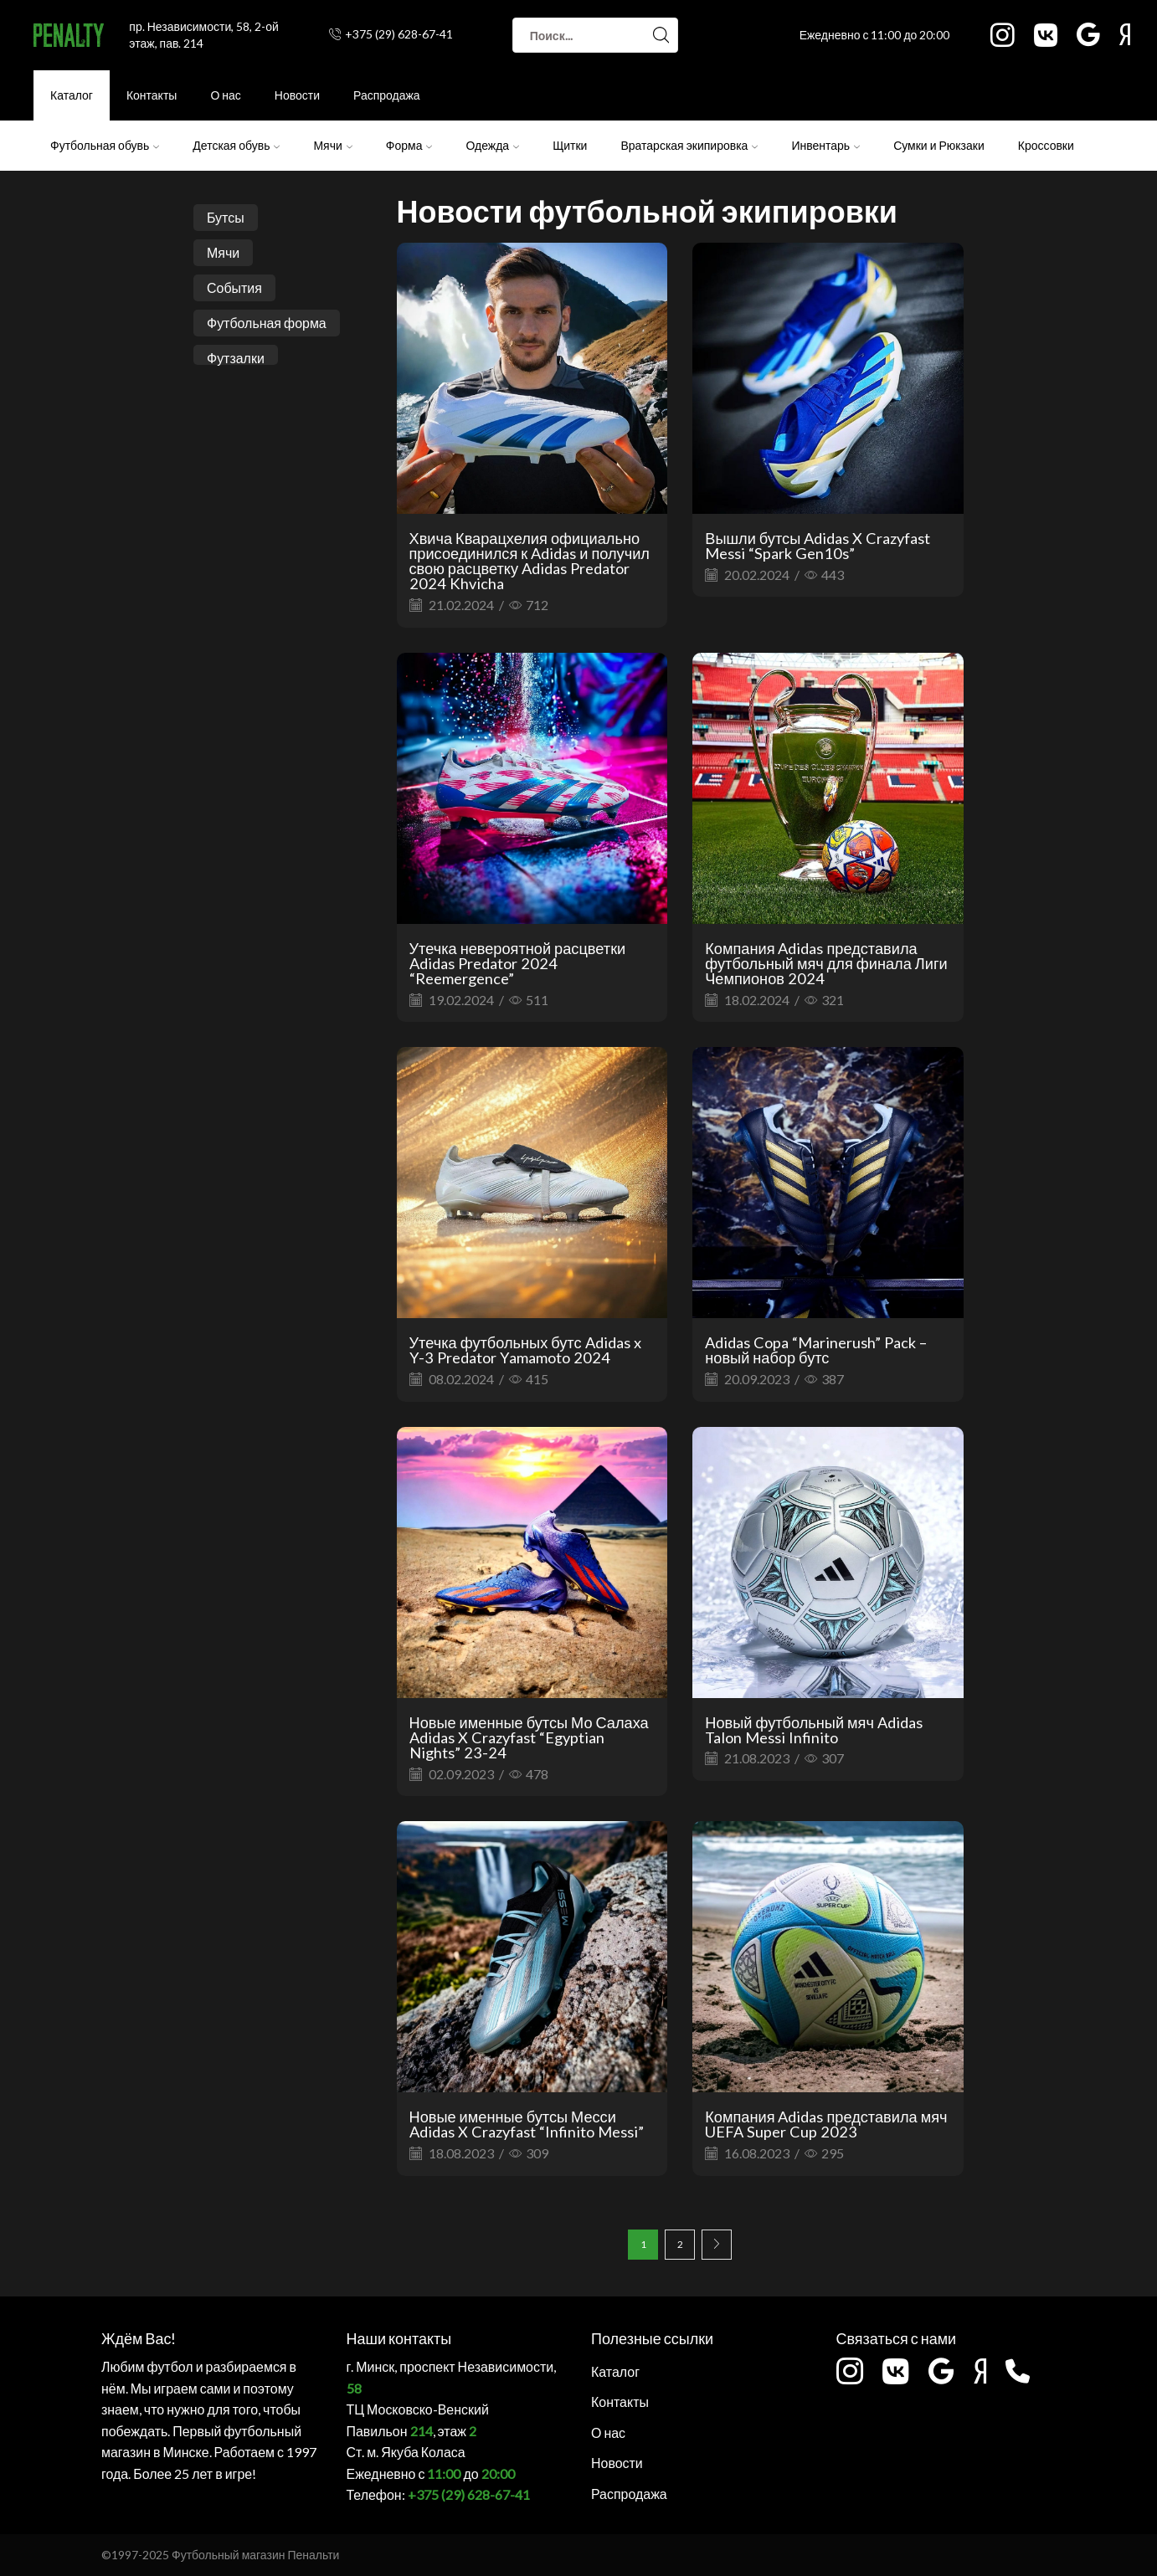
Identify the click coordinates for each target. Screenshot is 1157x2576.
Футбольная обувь (104, 145)
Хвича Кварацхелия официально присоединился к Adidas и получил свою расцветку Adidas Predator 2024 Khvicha (529, 561)
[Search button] (660, 35)
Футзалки (236, 357)
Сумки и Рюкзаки (939, 145)
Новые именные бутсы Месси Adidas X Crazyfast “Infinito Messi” (526, 2124)
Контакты (151, 95)
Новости (297, 95)
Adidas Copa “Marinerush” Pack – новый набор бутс (816, 1350)
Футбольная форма (267, 323)
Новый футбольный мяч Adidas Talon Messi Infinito (814, 1730)
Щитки (570, 145)
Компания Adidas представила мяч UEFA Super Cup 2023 (826, 2124)
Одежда (492, 145)
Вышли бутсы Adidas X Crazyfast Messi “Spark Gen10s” (817, 545)
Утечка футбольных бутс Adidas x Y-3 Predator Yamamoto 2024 (525, 1350)
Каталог (71, 95)
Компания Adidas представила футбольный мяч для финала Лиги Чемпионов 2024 (826, 963)
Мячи (332, 145)
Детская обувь (236, 145)
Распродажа (386, 95)
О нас (225, 95)
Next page (717, 2245)
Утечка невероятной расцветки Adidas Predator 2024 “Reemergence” (517, 963)
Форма (409, 145)
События (234, 287)
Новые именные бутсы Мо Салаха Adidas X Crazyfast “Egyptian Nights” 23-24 (529, 1737)
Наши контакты (399, 2338)
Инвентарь (825, 145)
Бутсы (225, 217)
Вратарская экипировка (689, 145)
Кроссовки (1046, 145)
